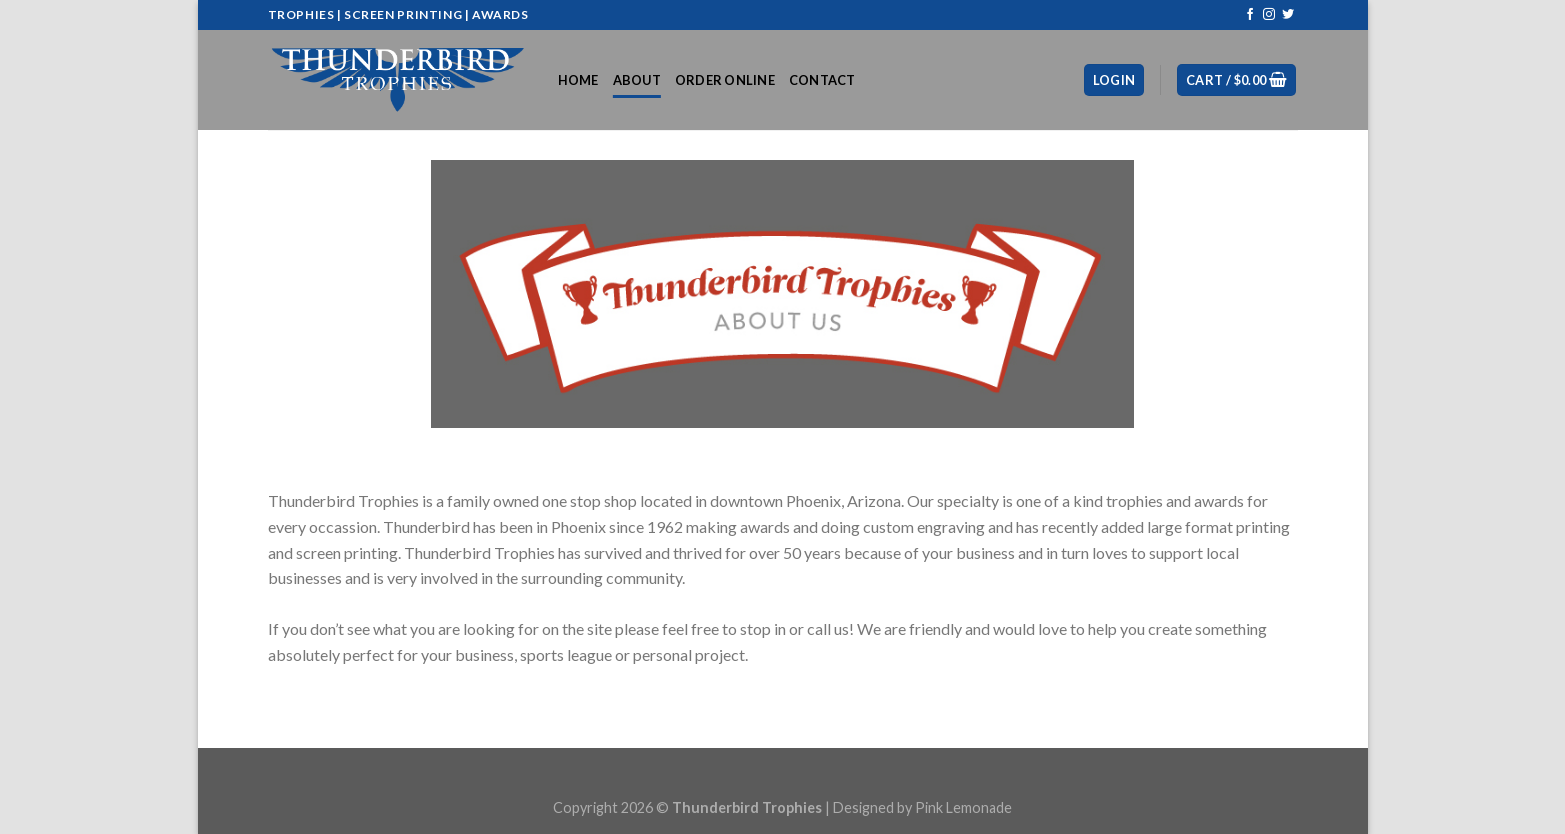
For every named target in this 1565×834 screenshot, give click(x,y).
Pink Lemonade (963, 807)
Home (578, 80)
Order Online (725, 80)
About (637, 80)
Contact (822, 80)
